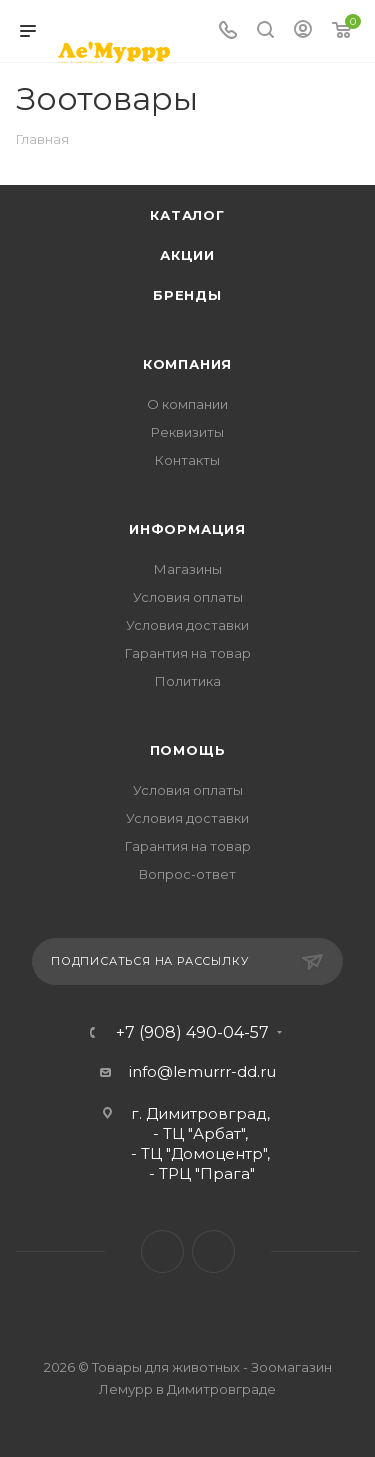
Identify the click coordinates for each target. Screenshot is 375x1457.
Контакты (187, 460)
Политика (188, 681)
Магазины (188, 569)
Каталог (187, 215)
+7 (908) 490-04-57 (192, 1033)
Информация (187, 529)
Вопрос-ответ (187, 874)
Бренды (187, 295)
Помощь (188, 750)
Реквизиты (187, 432)
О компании (187, 404)
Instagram (213, 1251)
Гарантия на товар (188, 653)
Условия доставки (187, 625)
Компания (187, 364)
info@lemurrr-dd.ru (202, 1071)
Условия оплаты (188, 597)
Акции (187, 255)
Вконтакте (162, 1251)
